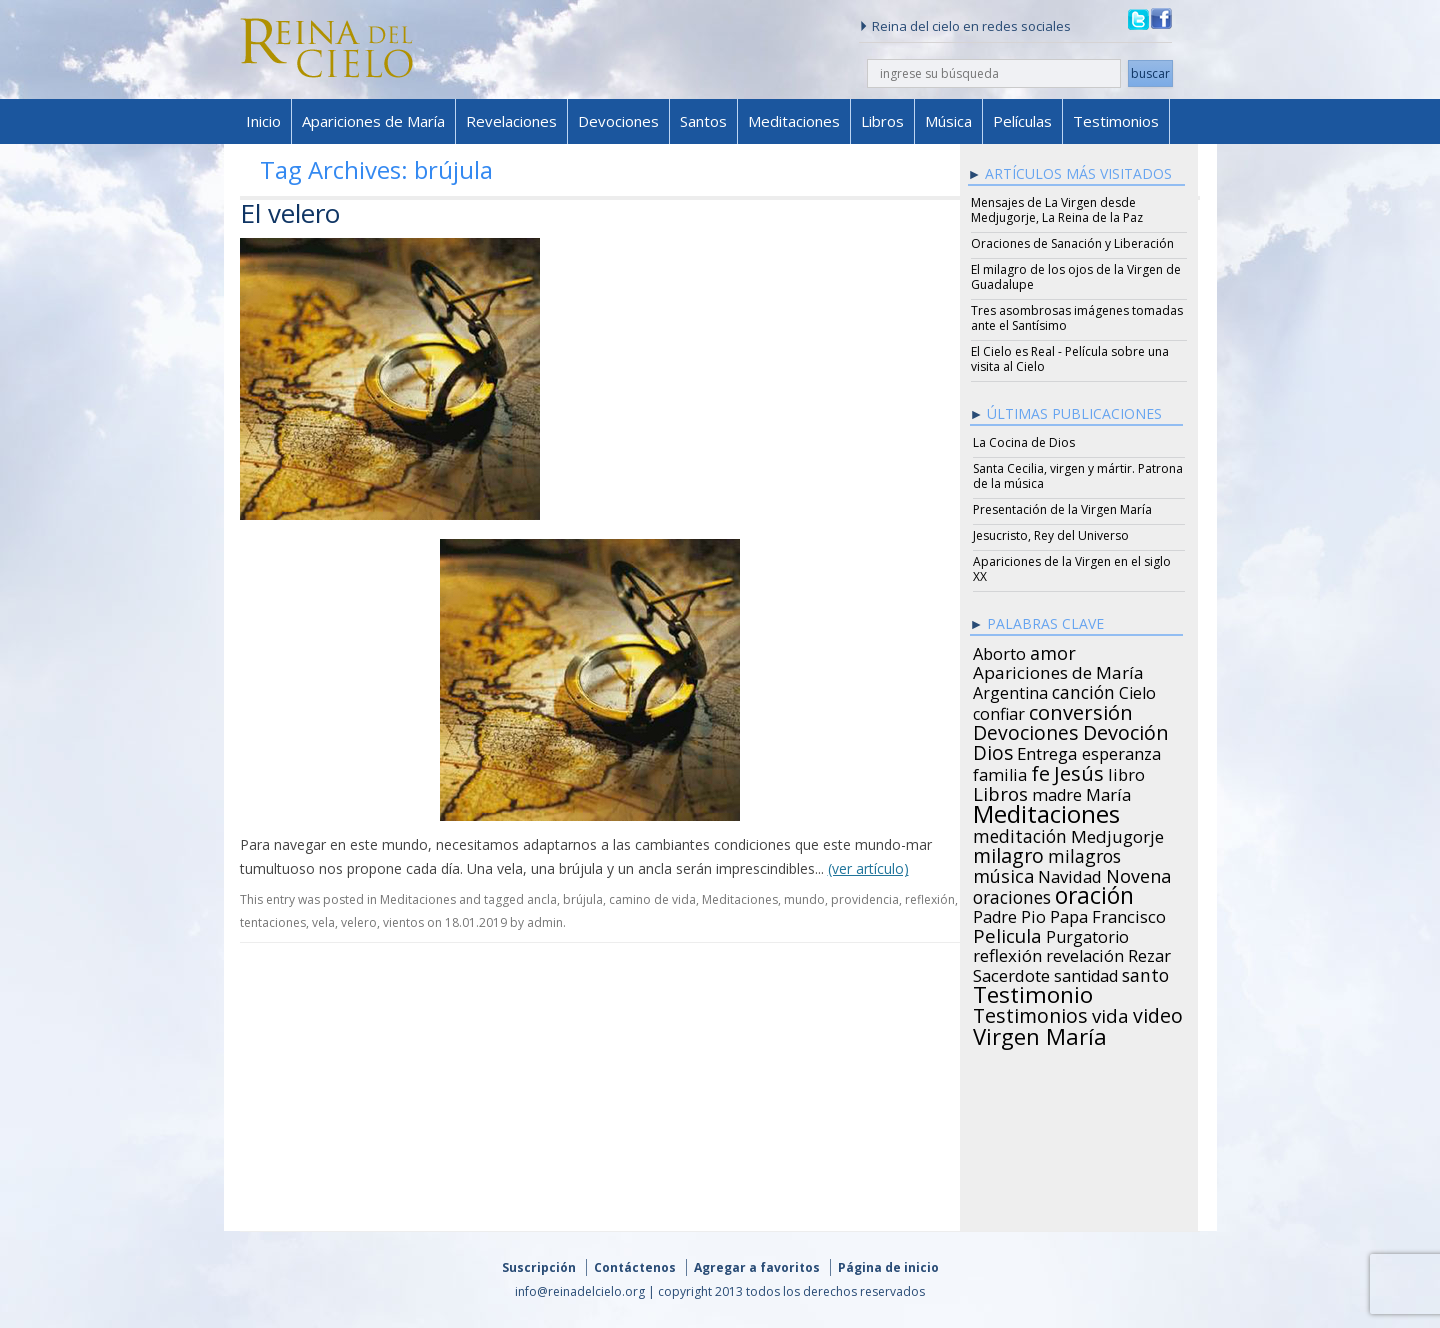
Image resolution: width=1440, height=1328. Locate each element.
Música (948, 121)
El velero (290, 213)
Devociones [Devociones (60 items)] (1026, 730)
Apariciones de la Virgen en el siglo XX (1072, 569)
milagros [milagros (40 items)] (1084, 853)
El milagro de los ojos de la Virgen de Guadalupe (1076, 277)
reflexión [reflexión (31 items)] (1007, 953)
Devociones (618, 121)
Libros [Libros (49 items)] (1000, 791)
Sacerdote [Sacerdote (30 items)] (1011, 973)
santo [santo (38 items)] (1145, 972)
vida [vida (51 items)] (1110, 1013)
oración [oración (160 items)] (1094, 893)
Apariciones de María (373, 121)
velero (359, 922)
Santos (703, 121)
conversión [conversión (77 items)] (1081, 709)
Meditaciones (794, 121)
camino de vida (652, 899)
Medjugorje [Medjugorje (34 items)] (1117, 834)
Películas (1022, 121)
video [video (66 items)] (1158, 1013)
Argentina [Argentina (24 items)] (1010, 690)
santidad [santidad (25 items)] (1086, 973)
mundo (804, 899)
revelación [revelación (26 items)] (1085, 953)
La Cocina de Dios (1024, 442)
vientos (403, 922)
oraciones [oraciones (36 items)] (1012, 894)
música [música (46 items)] (1003, 873)
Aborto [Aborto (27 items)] (999, 651)
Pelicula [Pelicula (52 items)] (1007, 933)
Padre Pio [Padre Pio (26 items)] (1009, 914)
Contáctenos (635, 1267)
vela (323, 922)
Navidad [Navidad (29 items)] (1070, 874)
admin (545, 922)
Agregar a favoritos (757, 1267)
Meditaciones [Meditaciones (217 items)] (1046, 811)
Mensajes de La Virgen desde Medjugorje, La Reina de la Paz (1057, 210)
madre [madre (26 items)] (1057, 792)
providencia (865, 899)
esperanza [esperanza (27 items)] (1121, 751)
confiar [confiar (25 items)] (999, 711)
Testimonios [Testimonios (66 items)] (1030, 1013)
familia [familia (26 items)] (1000, 772)
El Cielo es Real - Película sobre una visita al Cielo (1070, 359)
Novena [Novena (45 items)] (1138, 873)
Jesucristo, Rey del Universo (1051, 535)
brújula (583, 899)
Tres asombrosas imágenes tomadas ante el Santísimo (1077, 318)
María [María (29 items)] (1108, 792)
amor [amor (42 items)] (1053, 650)
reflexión (930, 899)
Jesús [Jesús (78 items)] (1079, 770)
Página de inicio (888, 1267)
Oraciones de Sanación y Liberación (1072, 243)
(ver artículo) (868, 868)
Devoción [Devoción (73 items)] (1126, 730)
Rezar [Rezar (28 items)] (1149, 953)
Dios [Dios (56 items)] (993, 750)
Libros (882, 121)
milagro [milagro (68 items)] (1008, 853)
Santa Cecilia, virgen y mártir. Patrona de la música (1078, 476)
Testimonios (1116, 121)
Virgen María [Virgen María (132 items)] (1040, 1033)
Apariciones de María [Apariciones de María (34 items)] (1058, 670)
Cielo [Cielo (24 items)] (1137, 690)
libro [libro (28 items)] (1126, 772)
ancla (542, 899)
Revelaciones (511, 121)
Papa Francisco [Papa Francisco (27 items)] (1108, 914)
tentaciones (273, 922)
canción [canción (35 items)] (1083, 689)
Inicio (263, 121)
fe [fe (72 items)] (1040, 771)
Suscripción (539, 1267)
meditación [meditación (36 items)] (1020, 833)
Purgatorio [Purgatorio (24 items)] (1087, 934)
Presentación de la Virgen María (1062, 509)
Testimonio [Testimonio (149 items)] (1033, 992)
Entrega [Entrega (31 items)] (1047, 751)
